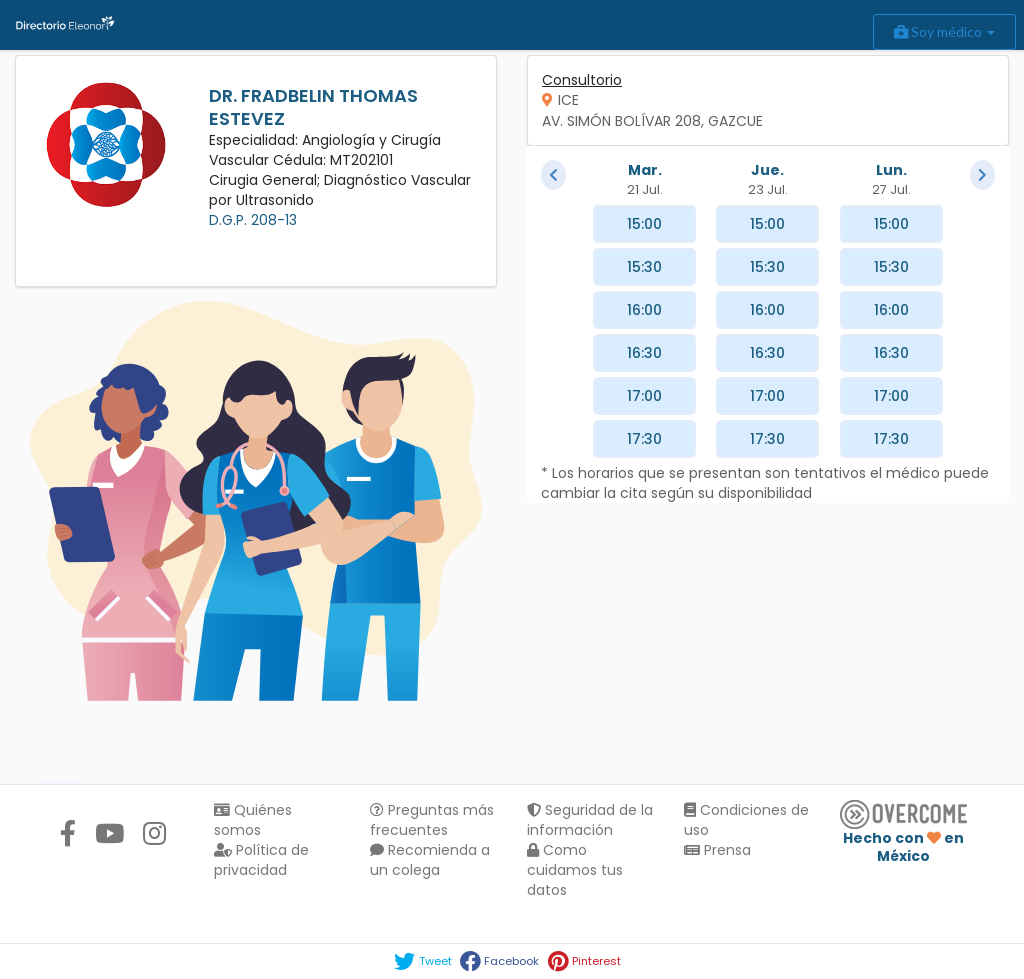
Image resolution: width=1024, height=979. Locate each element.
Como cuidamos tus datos (575, 870)
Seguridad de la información (590, 820)
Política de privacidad (261, 860)
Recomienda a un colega (430, 860)
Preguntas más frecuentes (432, 820)
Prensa (717, 850)
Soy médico (944, 31)
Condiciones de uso (746, 820)
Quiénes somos (253, 820)
